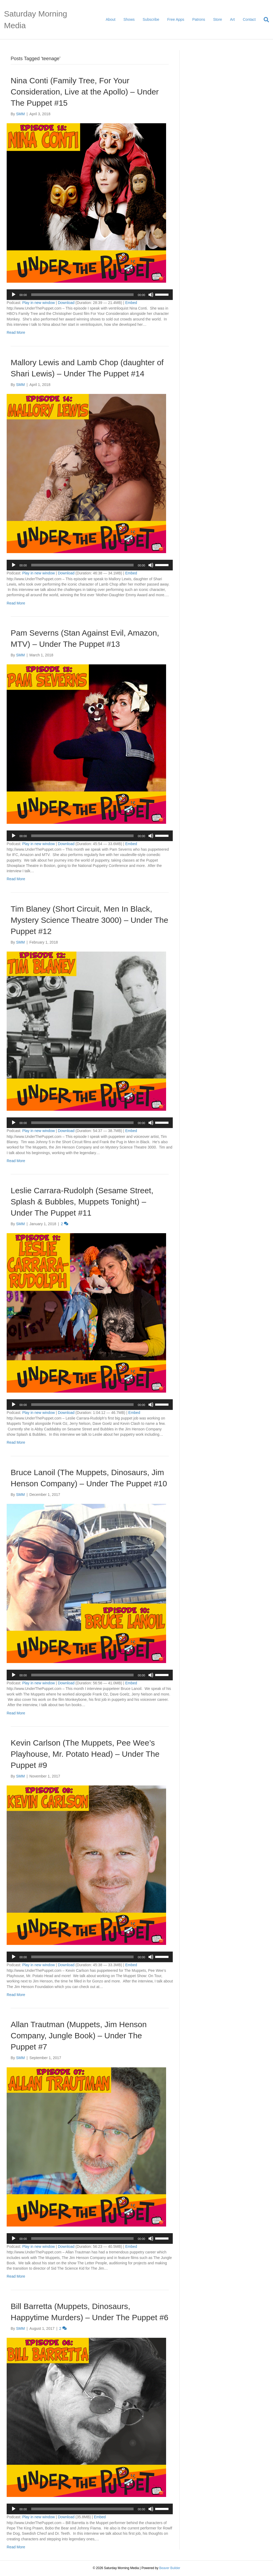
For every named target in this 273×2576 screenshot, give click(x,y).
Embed (131, 303)
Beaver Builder (169, 2568)
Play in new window (38, 303)
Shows (129, 19)
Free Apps (175, 19)
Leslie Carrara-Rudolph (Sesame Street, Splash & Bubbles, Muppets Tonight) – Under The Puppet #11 (82, 1201)
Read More (16, 332)
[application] (90, 294)
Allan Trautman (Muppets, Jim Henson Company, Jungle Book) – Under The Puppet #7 (79, 2035)
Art (232, 19)
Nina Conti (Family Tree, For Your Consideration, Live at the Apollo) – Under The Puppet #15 (85, 91)
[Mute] (151, 294)
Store (217, 19)
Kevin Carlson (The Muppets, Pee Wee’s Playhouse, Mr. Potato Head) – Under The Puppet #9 (85, 1754)
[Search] (264, 20)
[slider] (82, 294)
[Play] (13, 294)
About (110, 19)
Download (66, 303)
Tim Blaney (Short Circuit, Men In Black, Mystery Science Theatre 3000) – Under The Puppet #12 (89, 920)
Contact (249, 19)
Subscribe (151, 19)
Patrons (198, 19)
